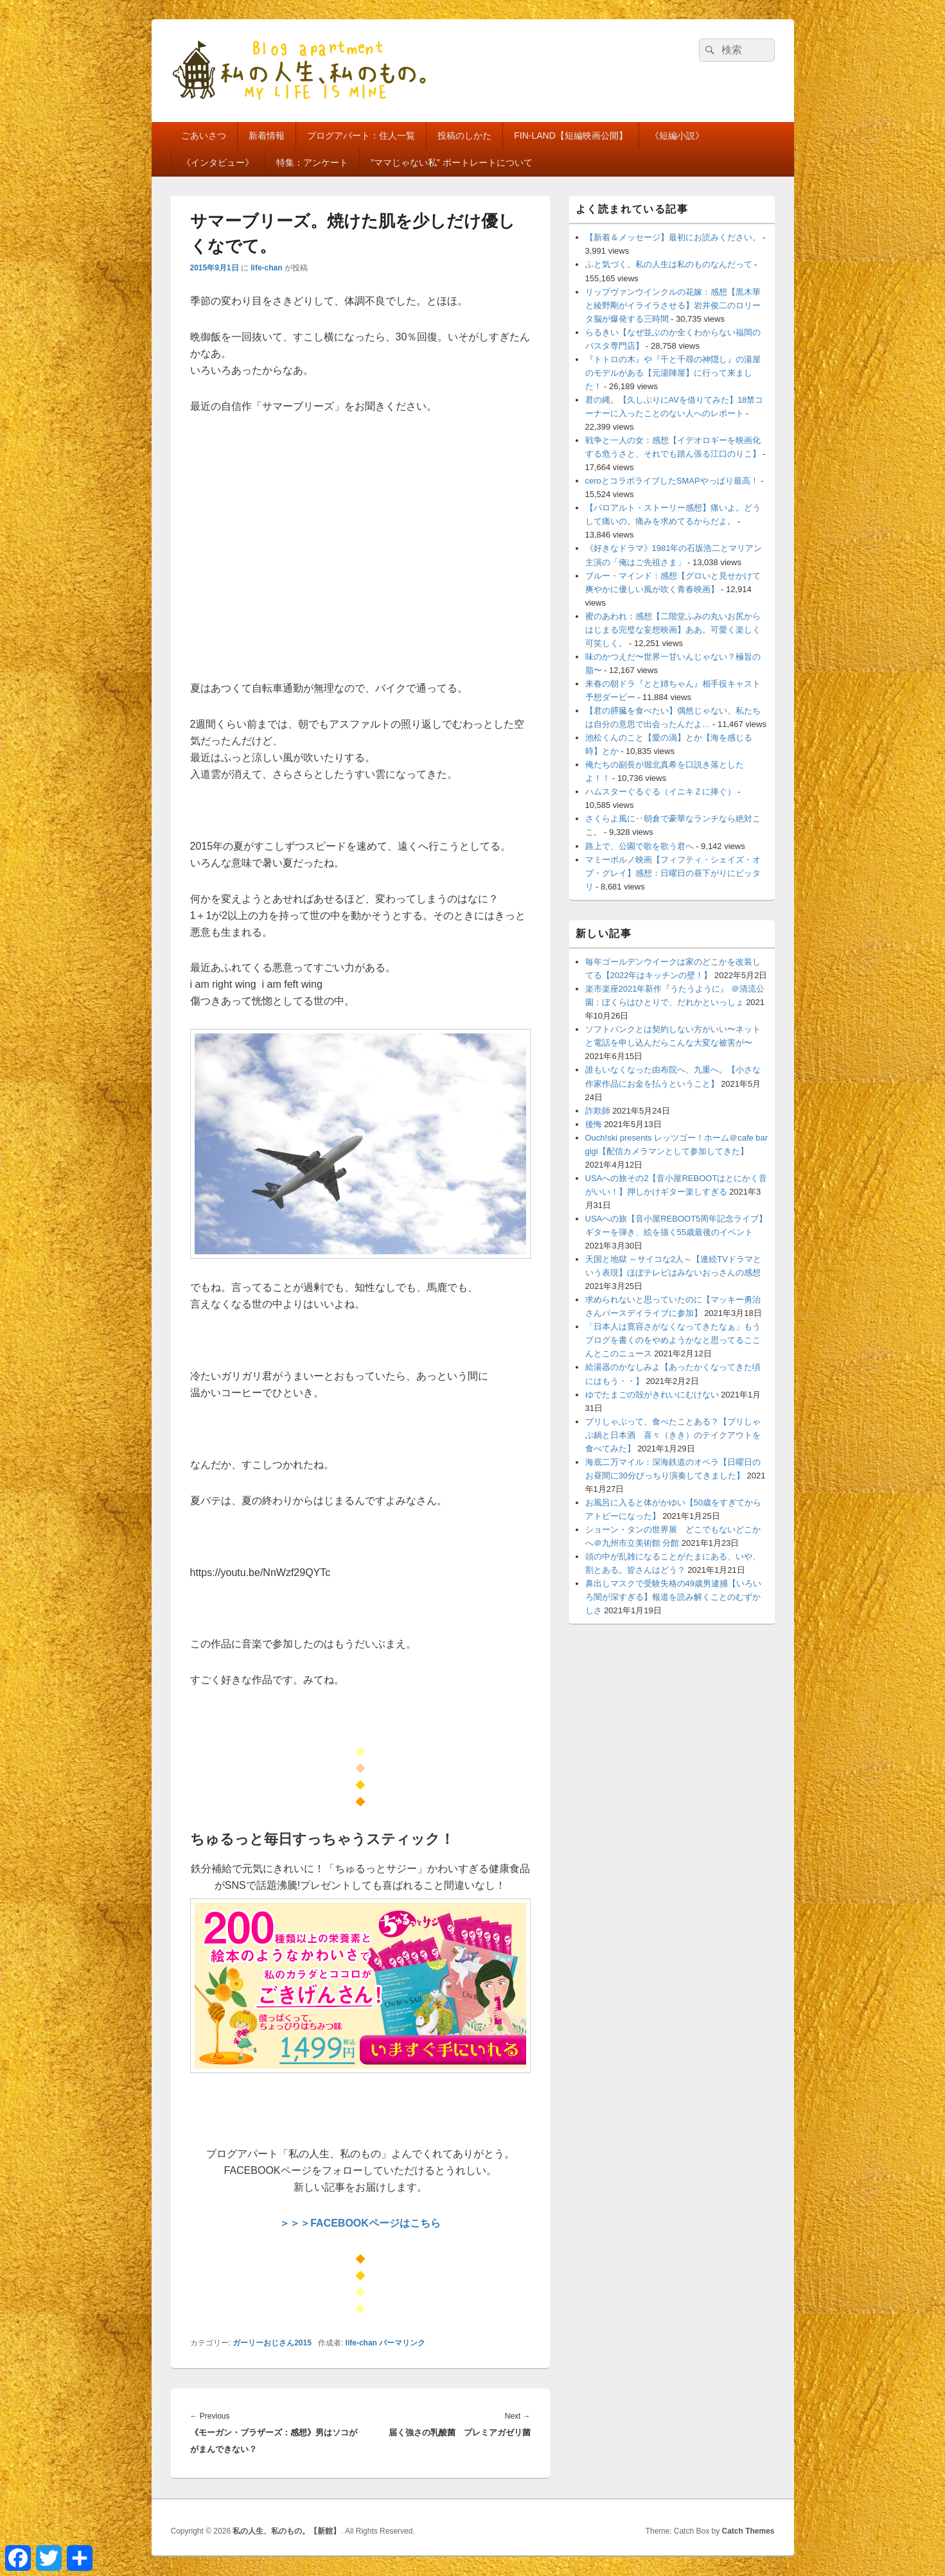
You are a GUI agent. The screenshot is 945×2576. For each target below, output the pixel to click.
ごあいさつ (203, 135)
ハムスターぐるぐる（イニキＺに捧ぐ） (660, 791)
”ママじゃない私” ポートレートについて (451, 162)
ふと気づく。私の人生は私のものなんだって (668, 264)
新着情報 (267, 135)
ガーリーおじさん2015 (272, 2342)
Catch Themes (747, 2531)
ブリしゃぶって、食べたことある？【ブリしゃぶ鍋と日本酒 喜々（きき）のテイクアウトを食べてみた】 (673, 1435)
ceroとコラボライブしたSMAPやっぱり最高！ (672, 481)
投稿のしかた (464, 135)
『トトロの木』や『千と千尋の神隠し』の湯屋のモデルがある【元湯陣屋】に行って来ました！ (673, 373)
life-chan (266, 267)
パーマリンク (402, 2342)
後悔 (593, 1124)
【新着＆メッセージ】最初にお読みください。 (673, 237)
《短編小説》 (677, 135)
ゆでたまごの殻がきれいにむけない (652, 1394)
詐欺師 (597, 1111)
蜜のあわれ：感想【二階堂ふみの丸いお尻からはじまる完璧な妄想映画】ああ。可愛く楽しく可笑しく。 (673, 629)
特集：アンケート (312, 162)
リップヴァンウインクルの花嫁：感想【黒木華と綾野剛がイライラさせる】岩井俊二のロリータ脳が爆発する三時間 (673, 305)
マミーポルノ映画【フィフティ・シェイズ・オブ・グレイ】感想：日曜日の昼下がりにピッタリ (673, 873)
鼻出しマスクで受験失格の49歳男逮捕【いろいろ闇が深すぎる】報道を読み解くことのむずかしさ (673, 1597)
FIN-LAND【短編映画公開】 (571, 135)
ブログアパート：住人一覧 (361, 135)
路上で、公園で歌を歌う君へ (639, 846)
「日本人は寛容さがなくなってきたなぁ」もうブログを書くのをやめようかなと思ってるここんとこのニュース (673, 1340)
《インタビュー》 (218, 162)
